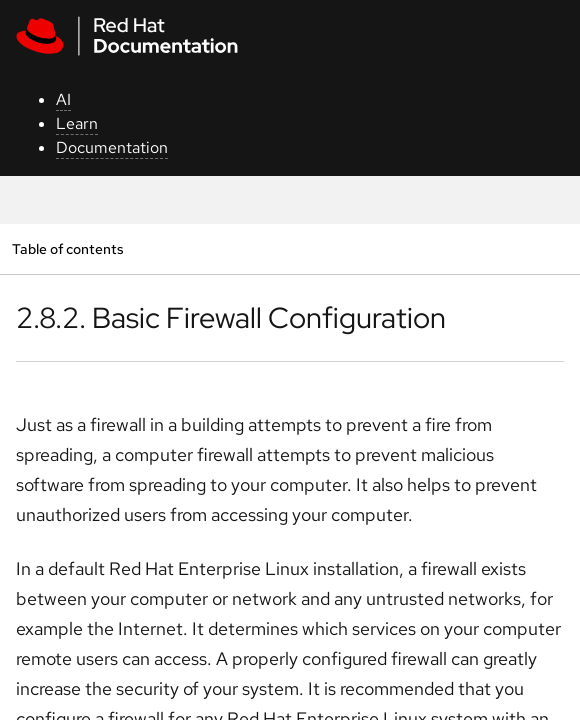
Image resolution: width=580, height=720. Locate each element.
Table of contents (67, 248)
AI (63, 99)
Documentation (112, 147)
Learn (77, 123)
